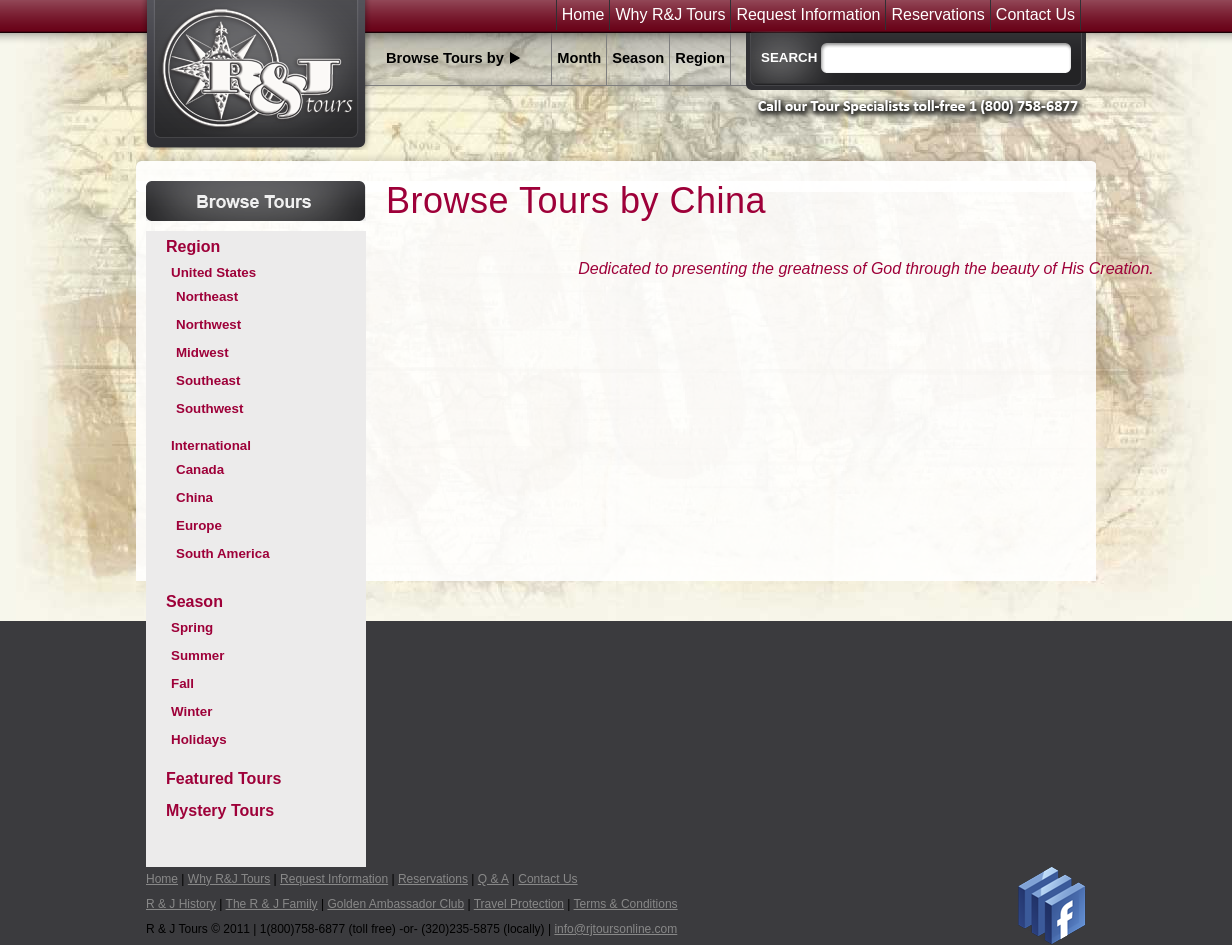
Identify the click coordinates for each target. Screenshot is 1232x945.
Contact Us (1035, 15)
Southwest (209, 408)
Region (700, 58)
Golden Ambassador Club (395, 904)
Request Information (808, 15)
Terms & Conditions (626, 904)
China (194, 497)
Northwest (208, 324)
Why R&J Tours (670, 15)
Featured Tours (223, 778)
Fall (182, 683)
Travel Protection (519, 904)
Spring (192, 627)
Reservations (937, 15)
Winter (191, 711)
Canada (200, 469)
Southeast (208, 380)
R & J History (181, 904)
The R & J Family (272, 904)
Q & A (493, 879)
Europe (199, 525)
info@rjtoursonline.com (615, 929)
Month (579, 58)
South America (223, 553)
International (211, 445)
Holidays (199, 739)
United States (213, 272)
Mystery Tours (220, 810)
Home (583, 15)
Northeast (207, 296)
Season (638, 58)
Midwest (202, 352)
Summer (197, 655)
